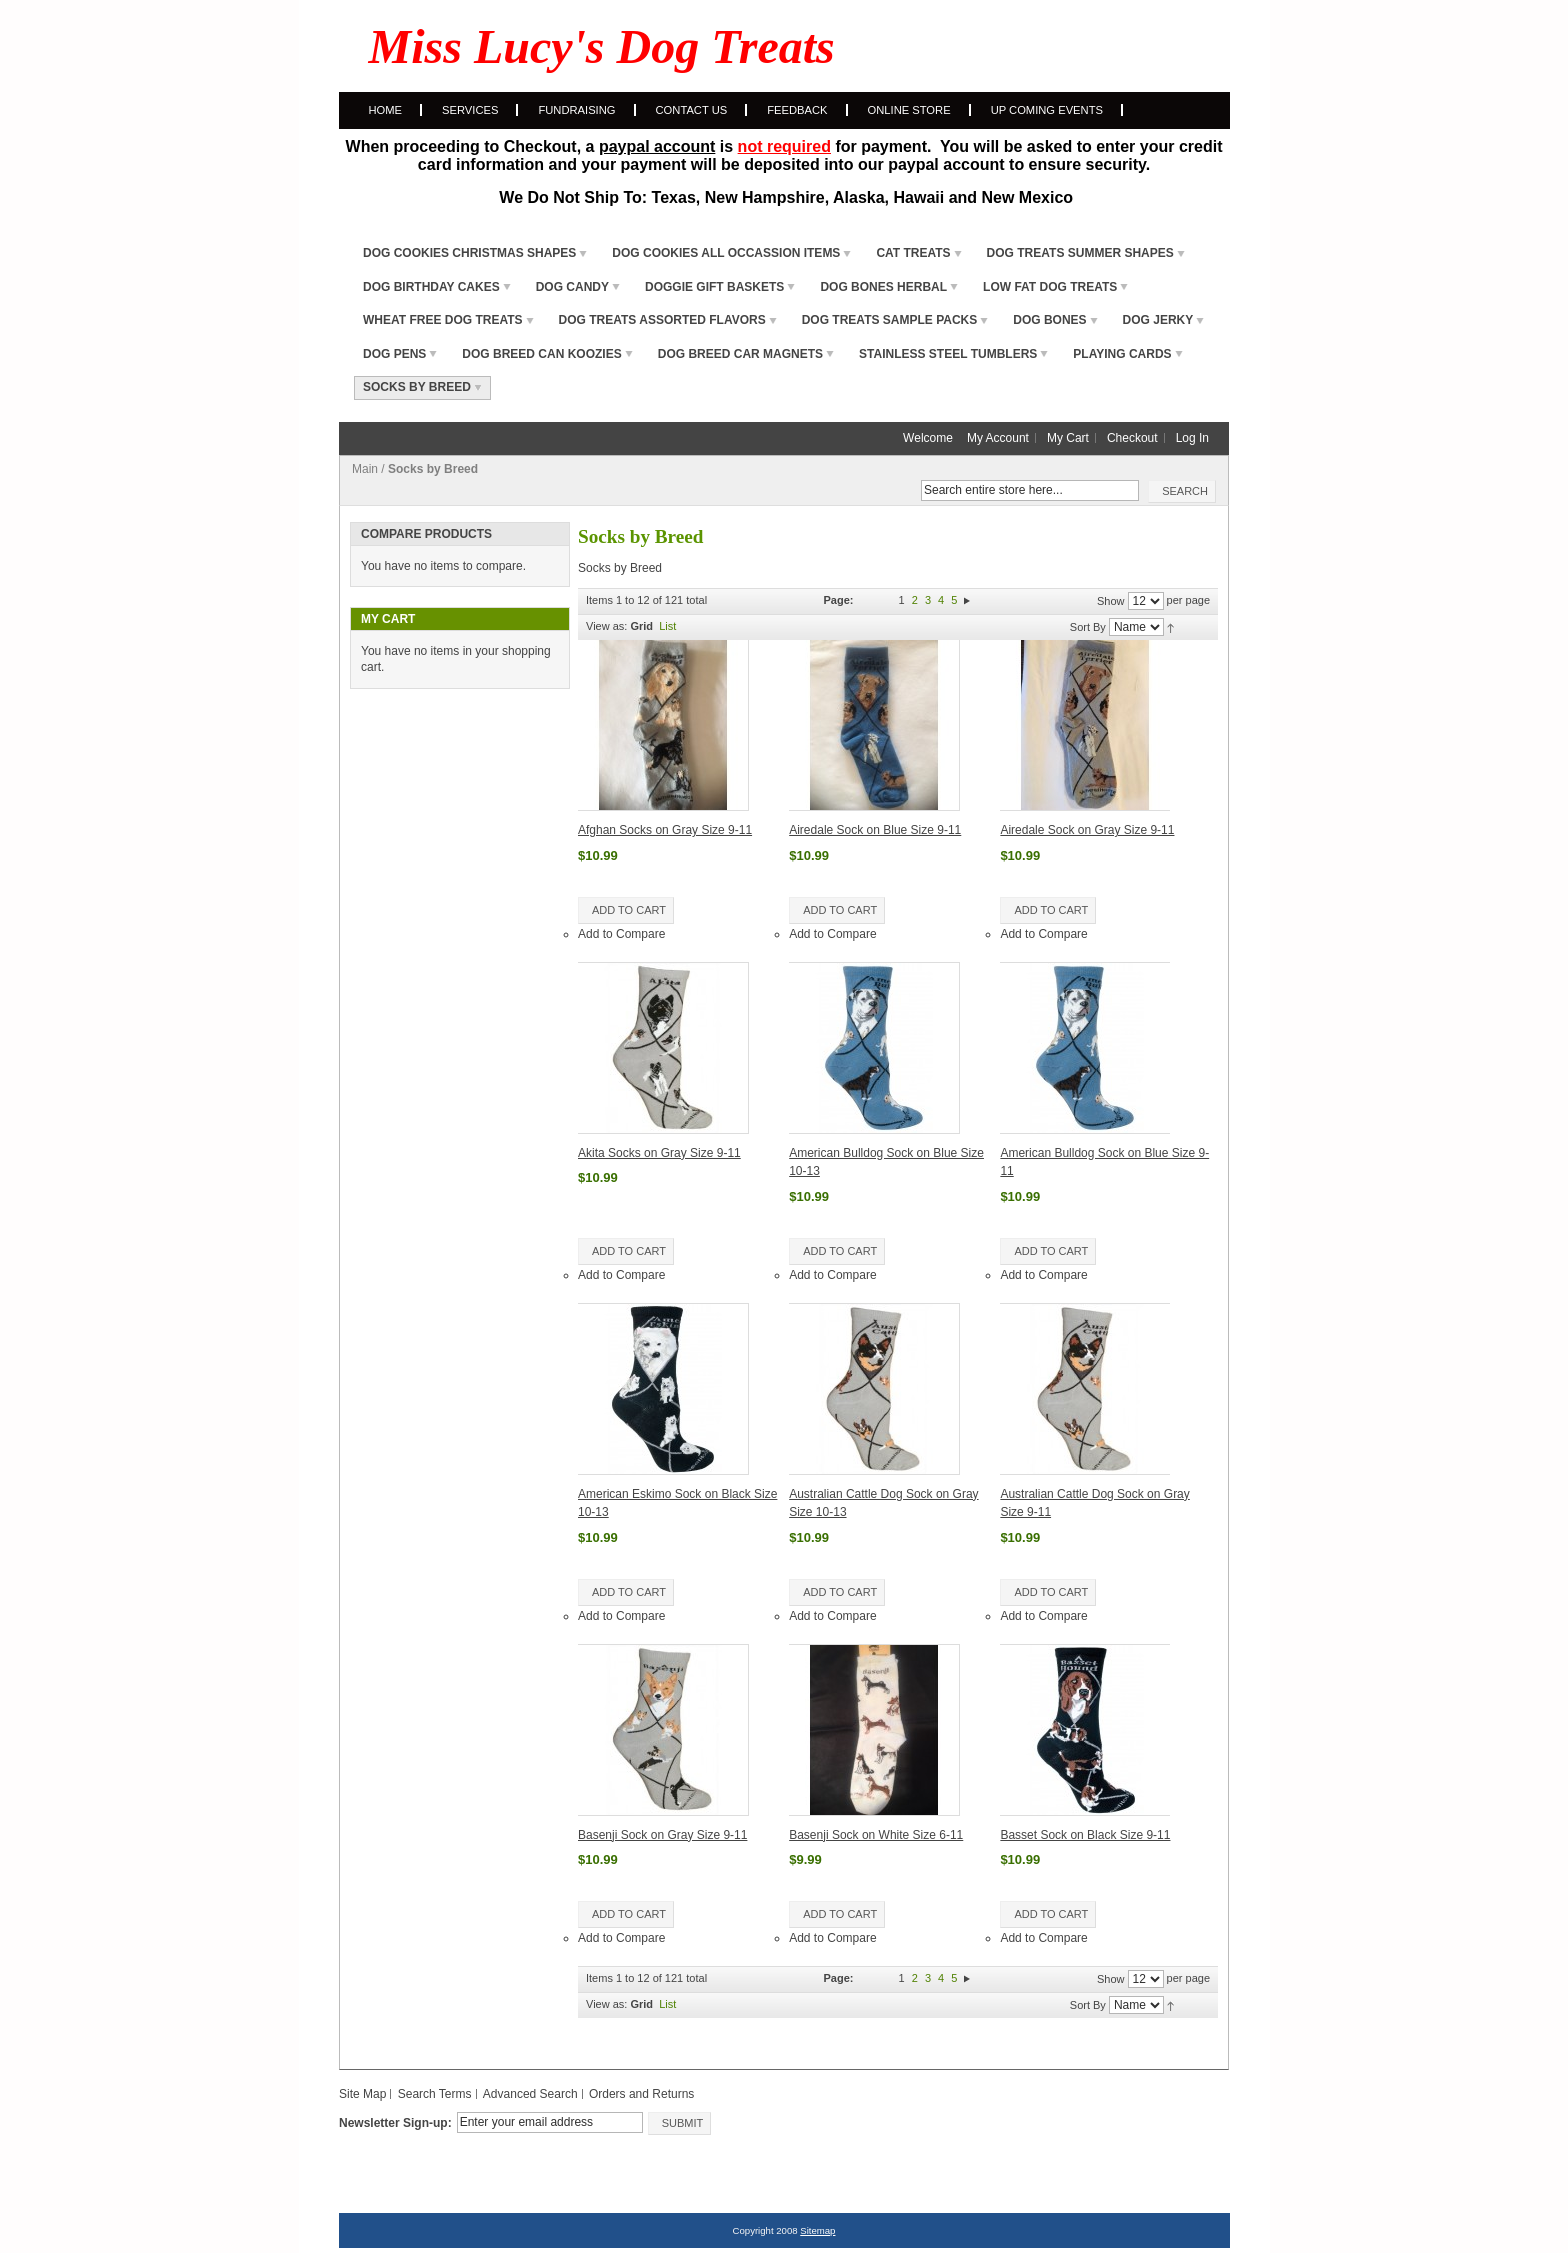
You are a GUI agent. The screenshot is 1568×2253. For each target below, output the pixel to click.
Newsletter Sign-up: (395, 2123)
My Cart (1068, 438)
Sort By (1088, 627)
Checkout (1132, 438)
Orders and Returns (641, 2094)
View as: (606, 626)
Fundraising (576, 110)
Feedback (797, 110)
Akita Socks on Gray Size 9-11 (659, 1153)
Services (470, 110)
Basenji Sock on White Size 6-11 (876, 1835)
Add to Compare (621, 934)
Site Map (362, 2094)
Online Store (909, 110)
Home (386, 110)
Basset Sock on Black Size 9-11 (1085, 1835)
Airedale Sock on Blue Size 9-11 (875, 830)
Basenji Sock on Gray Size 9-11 (662, 1835)
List (667, 626)
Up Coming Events (1047, 110)
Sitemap (817, 2230)
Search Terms (435, 2094)
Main (365, 469)
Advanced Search (530, 2094)
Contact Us (692, 110)
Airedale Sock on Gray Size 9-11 (1087, 830)
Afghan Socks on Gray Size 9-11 (665, 830)
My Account (998, 438)
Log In (1192, 438)
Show (1111, 601)
